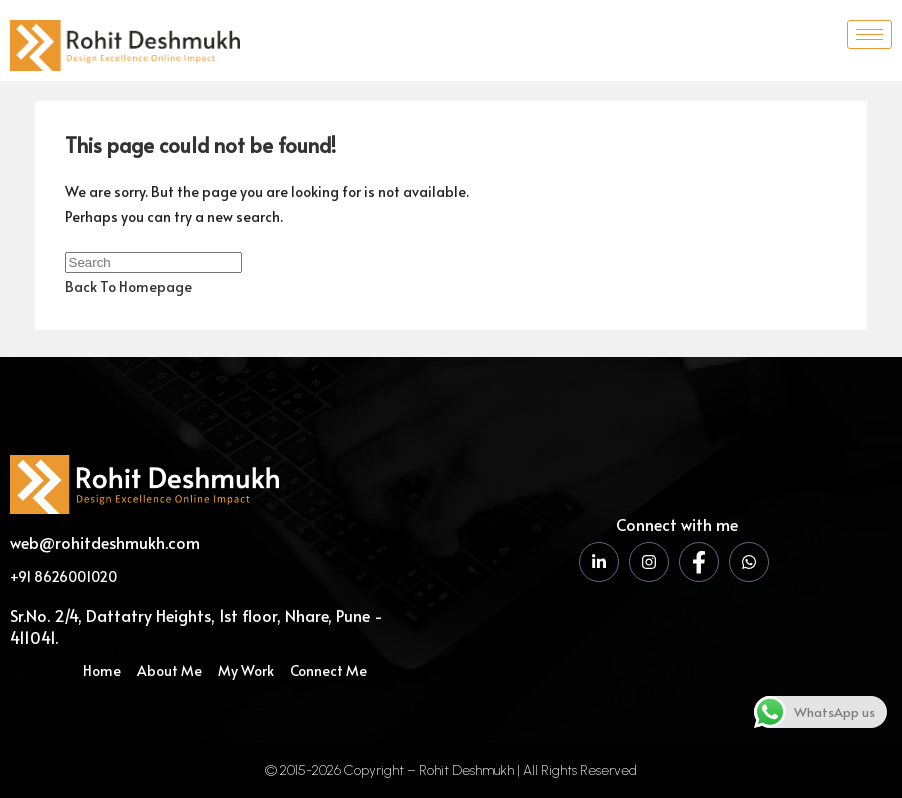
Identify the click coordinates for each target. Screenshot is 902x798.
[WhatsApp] (749, 562)
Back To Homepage (128, 286)
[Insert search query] (153, 262)
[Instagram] (649, 562)
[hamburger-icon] (869, 34)
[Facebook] (699, 562)
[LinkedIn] (599, 562)
